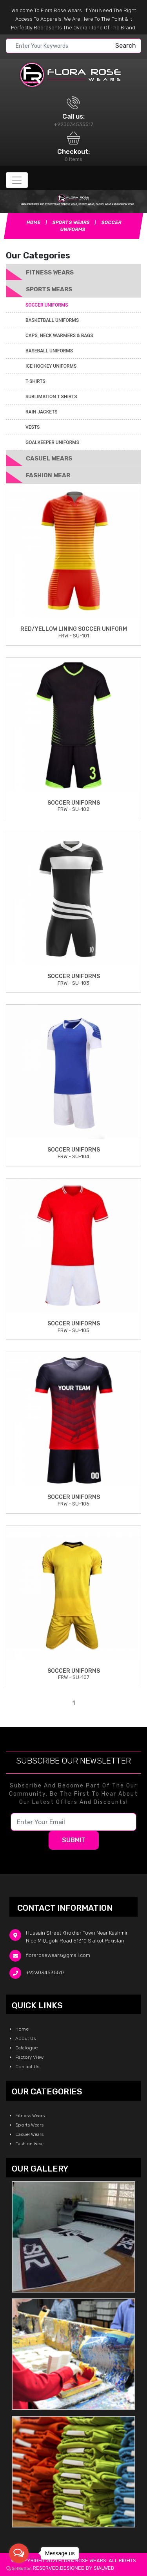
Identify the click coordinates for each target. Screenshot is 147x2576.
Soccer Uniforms (46, 305)
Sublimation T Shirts (51, 396)
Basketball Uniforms (52, 320)
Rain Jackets (41, 412)
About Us (23, 2038)
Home (33, 222)
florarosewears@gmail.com (58, 1956)
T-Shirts (35, 381)
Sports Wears (71, 222)
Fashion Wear (48, 475)
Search (125, 45)
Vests (32, 427)
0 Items (73, 159)
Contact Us (24, 2066)
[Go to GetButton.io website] (18, 2568)
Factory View (27, 2057)
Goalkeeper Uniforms (52, 442)
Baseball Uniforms (49, 351)
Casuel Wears (49, 458)
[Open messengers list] (19, 2553)
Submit (73, 1840)
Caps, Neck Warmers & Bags (59, 335)
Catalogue (24, 2048)
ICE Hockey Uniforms (50, 366)
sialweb (104, 2568)
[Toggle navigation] (17, 180)
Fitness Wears (50, 272)
